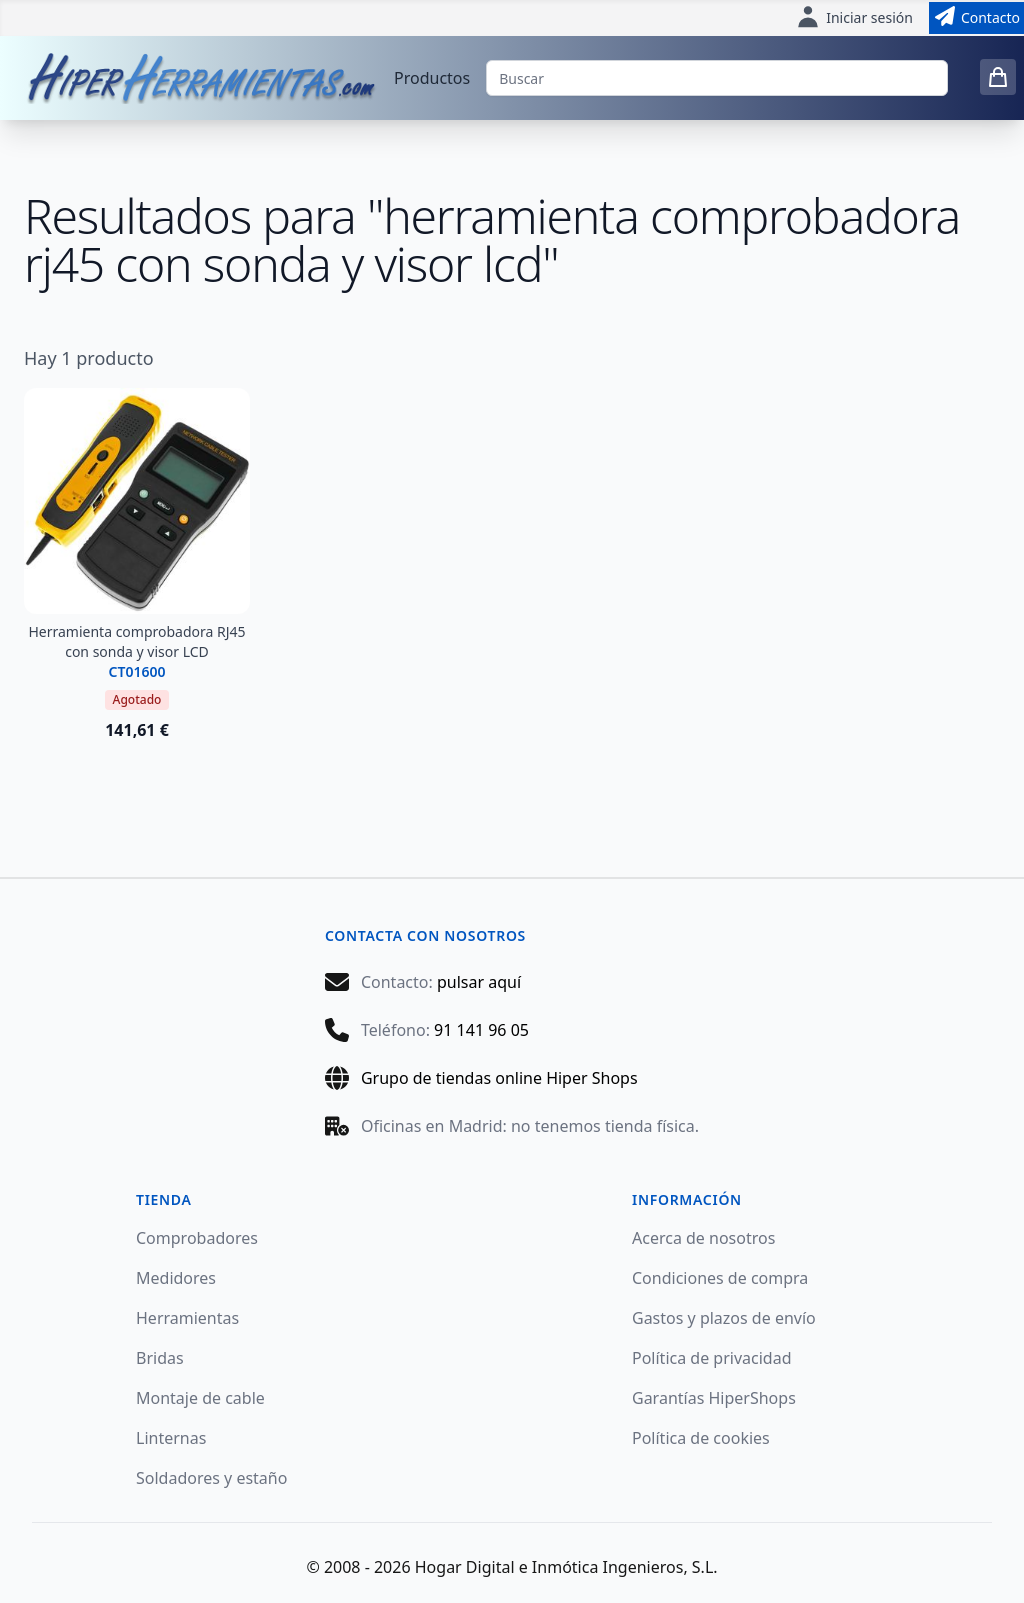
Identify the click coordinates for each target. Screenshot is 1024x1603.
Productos (432, 78)
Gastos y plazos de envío (724, 1318)
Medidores (176, 1278)
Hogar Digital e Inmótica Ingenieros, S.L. (566, 1567)
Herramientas (187, 1318)
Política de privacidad (712, 1358)
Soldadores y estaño (211, 1478)
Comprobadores (197, 1238)
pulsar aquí (479, 982)
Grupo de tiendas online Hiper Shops (499, 1078)
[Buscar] (717, 78)
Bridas (160, 1358)
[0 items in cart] (998, 77)
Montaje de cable (200, 1398)
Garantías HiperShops (714, 1398)
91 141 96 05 (481, 1030)
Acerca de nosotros (703, 1238)
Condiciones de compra (720, 1278)
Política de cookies (701, 1438)
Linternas (171, 1438)
